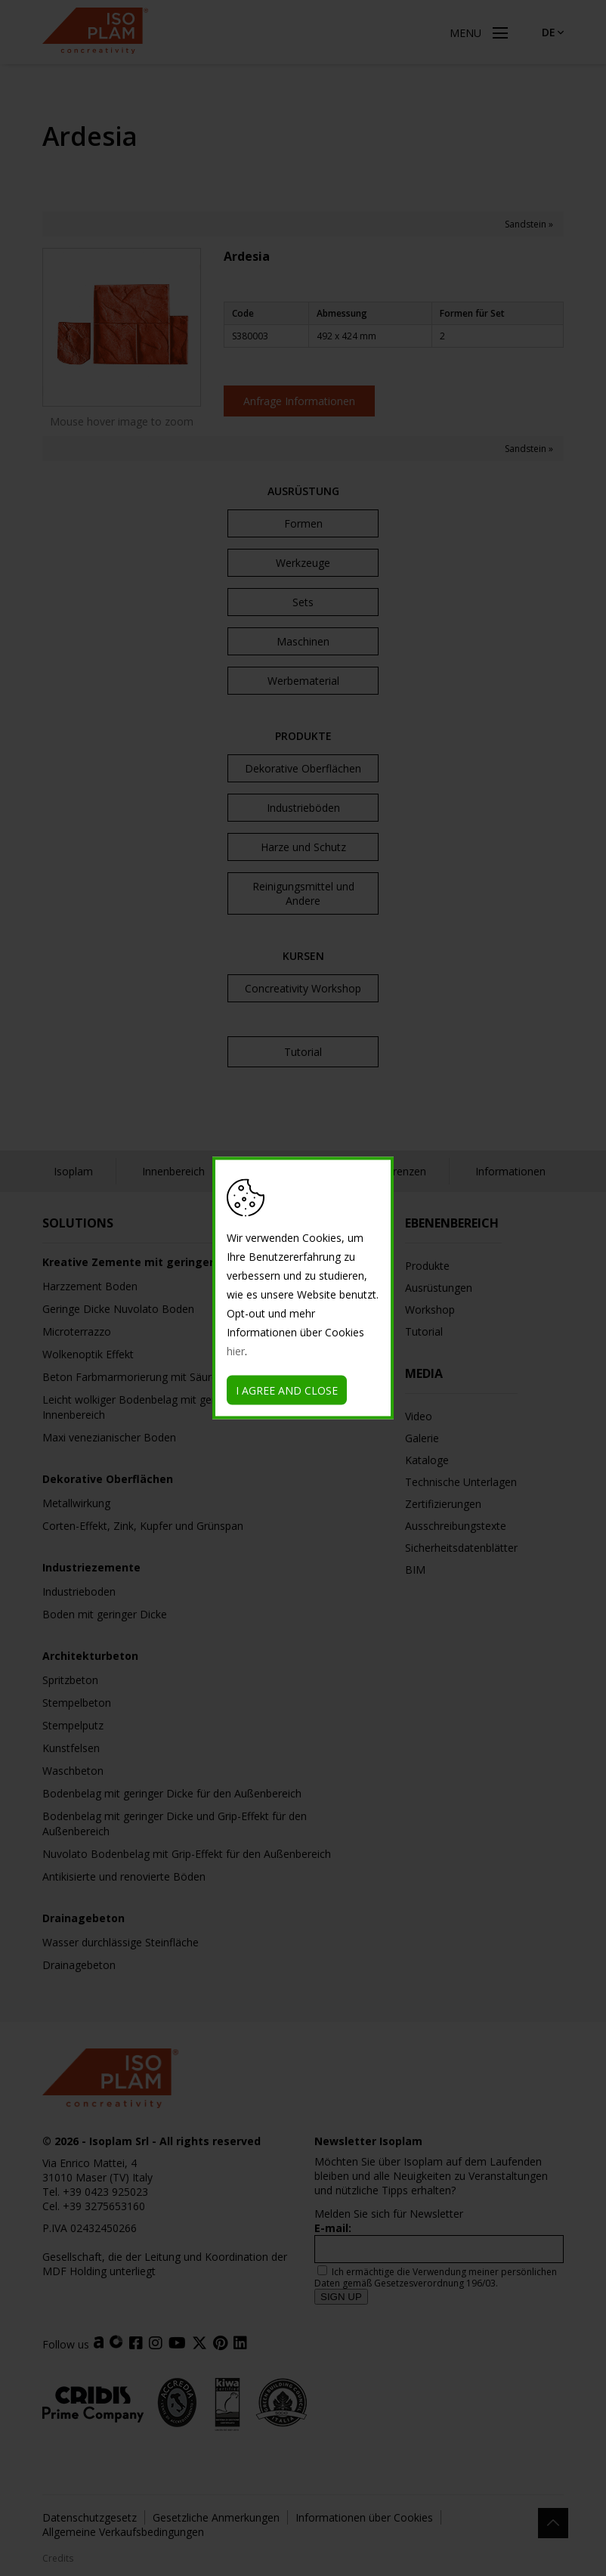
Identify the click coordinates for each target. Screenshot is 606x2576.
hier (236, 1351)
